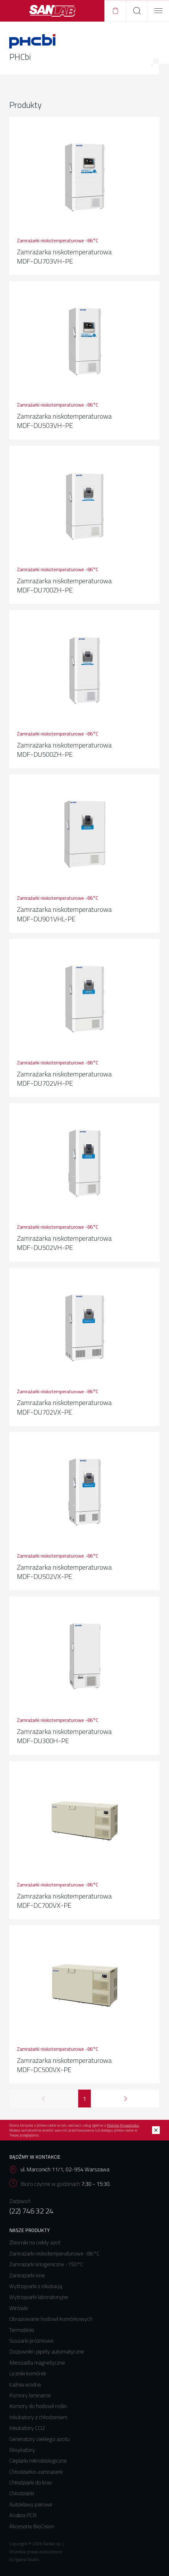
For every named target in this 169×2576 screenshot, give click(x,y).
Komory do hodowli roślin (38, 2406)
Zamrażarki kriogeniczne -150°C (46, 2264)
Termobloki (21, 2330)
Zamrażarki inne (27, 2275)
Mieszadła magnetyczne (37, 2362)
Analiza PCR (22, 2515)
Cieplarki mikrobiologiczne (38, 2460)
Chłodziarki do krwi (30, 2482)
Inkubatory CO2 (27, 2428)
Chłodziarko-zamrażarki (36, 2472)
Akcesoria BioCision (31, 2526)
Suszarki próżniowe (31, 2341)
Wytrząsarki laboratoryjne (38, 2297)
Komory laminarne (30, 2395)
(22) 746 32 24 (31, 2211)
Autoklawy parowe (30, 2504)
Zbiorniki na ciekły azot (34, 2242)
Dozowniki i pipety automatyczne (46, 2351)
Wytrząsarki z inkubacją (35, 2286)
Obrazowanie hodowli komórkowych (50, 2319)
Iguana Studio (27, 2559)
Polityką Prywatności (123, 2125)
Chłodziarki (21, 2493)
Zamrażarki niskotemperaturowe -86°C (54, 2253)
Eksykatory (22, 2450)
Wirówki (18, 2308)
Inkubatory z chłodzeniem (38, 2417)
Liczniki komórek (27, 2373)
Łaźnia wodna (25, 2384)
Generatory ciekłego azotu (39, 2439)
